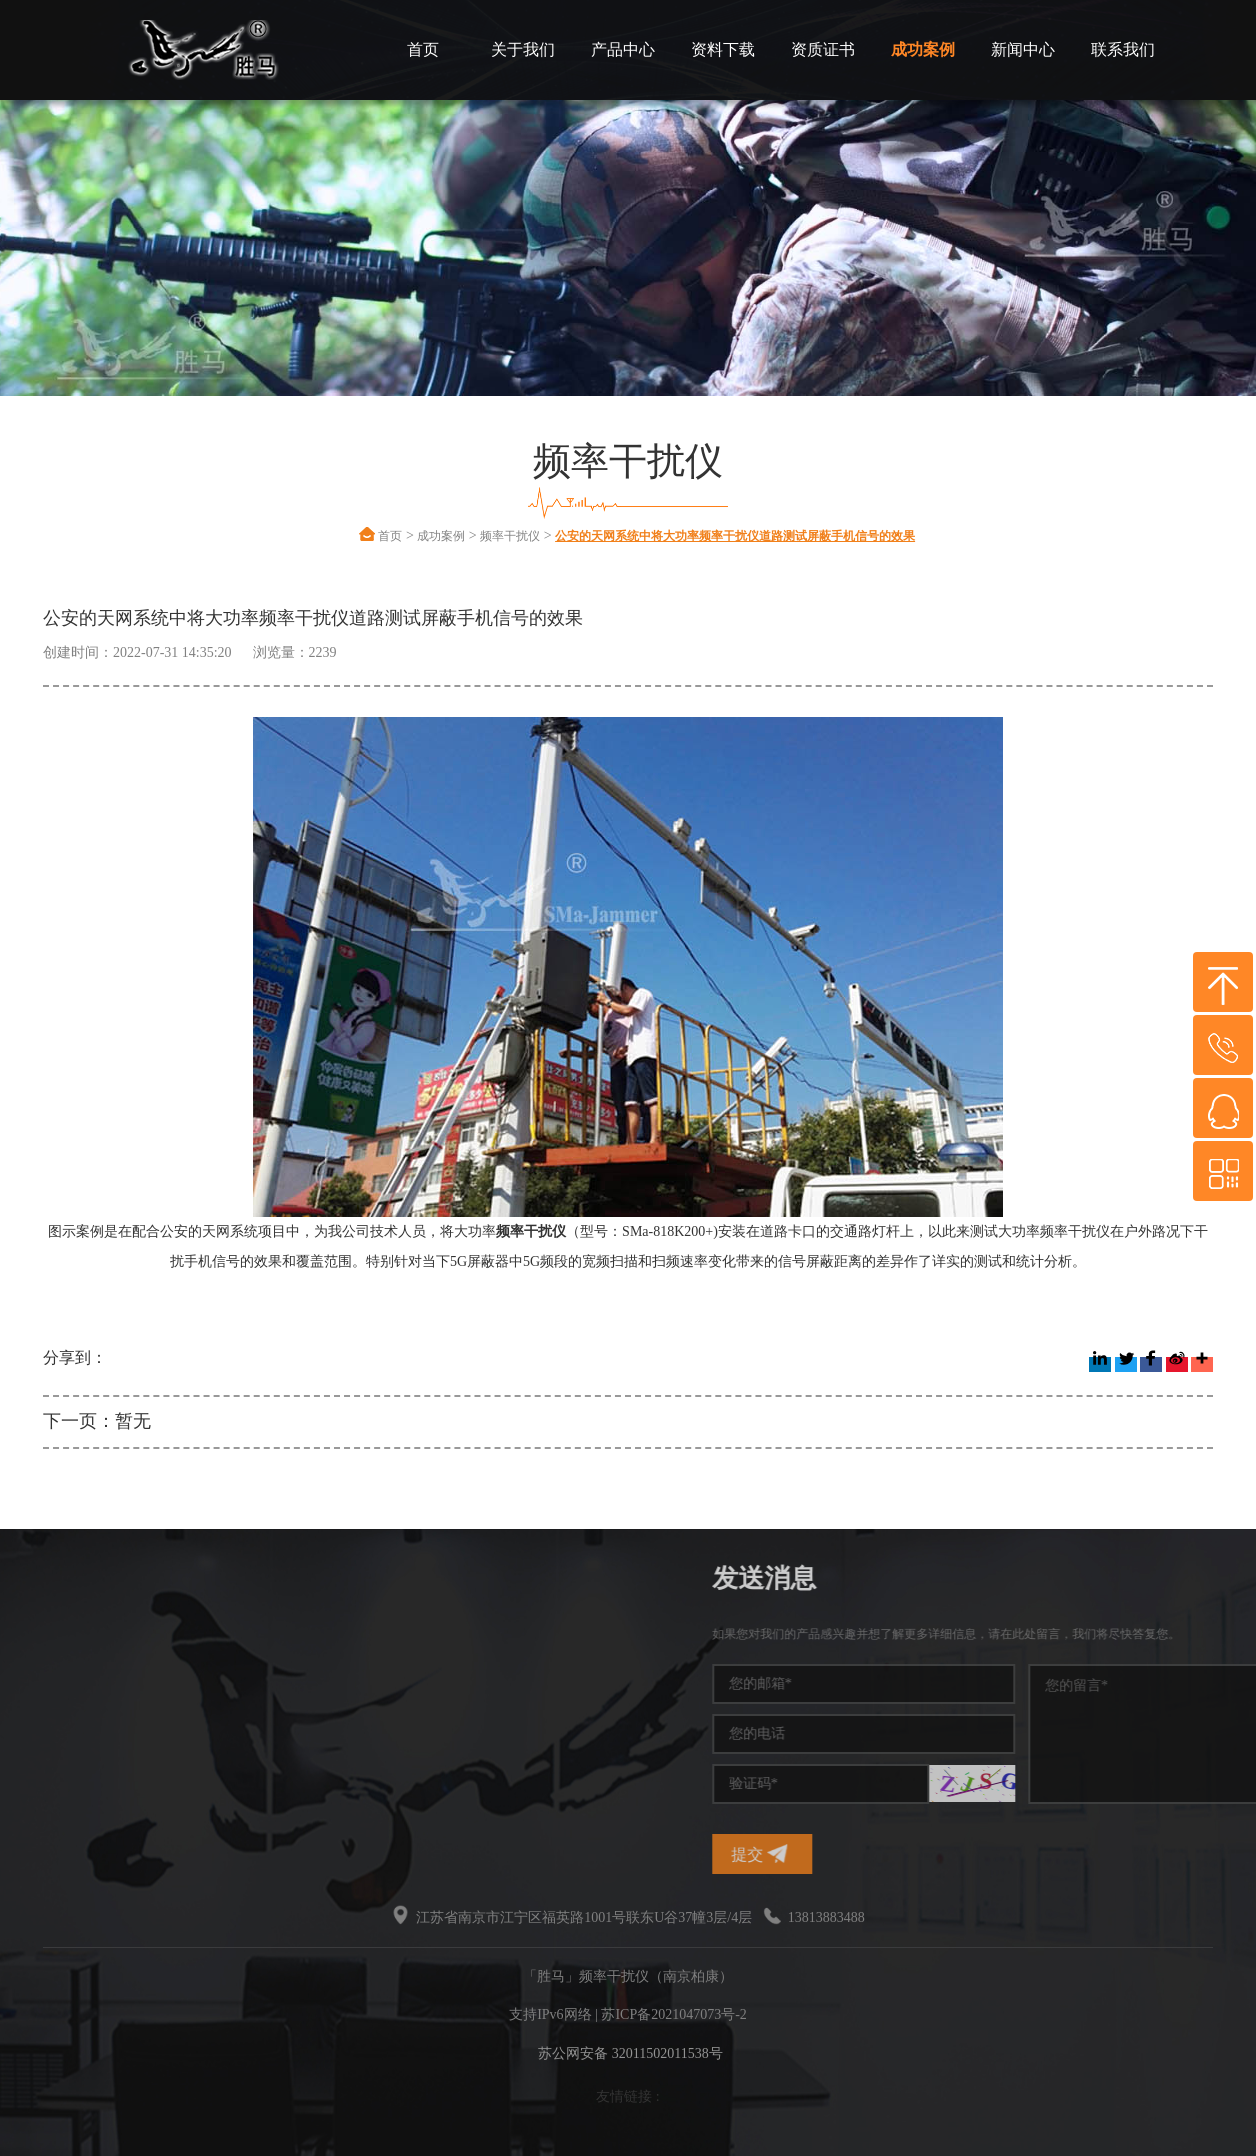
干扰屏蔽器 (58, 1708)
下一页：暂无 (97, 1421)
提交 (994, 1853)
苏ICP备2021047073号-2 (673, 2014)
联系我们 (1123, 49)
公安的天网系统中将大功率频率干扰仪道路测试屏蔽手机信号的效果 (735, 536)
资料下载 (723, 49)
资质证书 (823, 49)
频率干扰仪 (510, 536)
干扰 (37, 1744)
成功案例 (923, 49)
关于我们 (523, 49)
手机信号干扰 (65, 1672)
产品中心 (623, 49)
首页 (423, 49)
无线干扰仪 (58, 1780)
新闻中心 (1023, 49)
